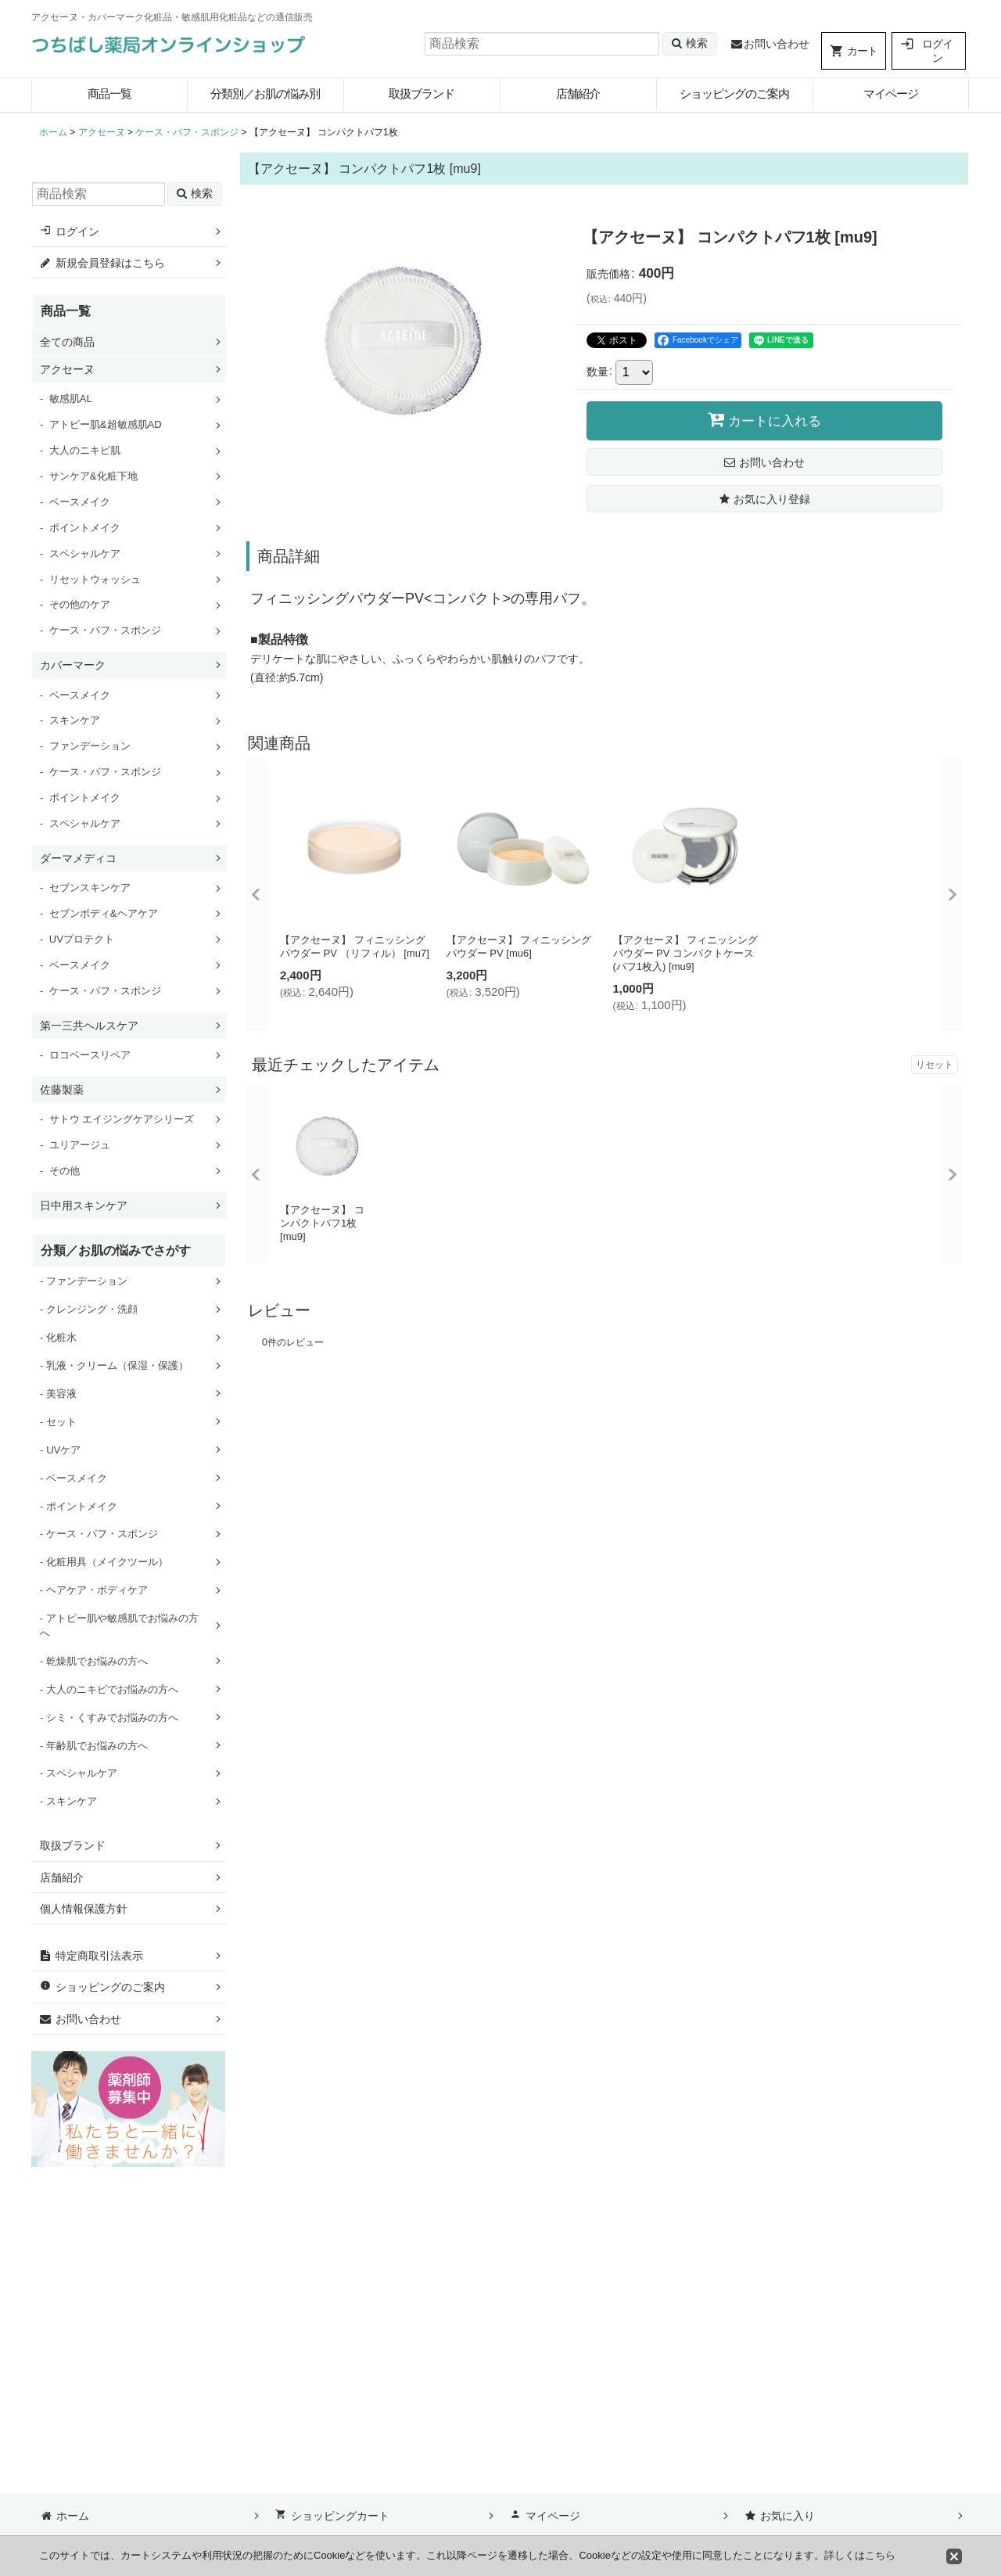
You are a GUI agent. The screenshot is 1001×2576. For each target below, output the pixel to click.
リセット (934, 1064)
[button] (764, 498)
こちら (880, 2555)
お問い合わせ (770, 44)
